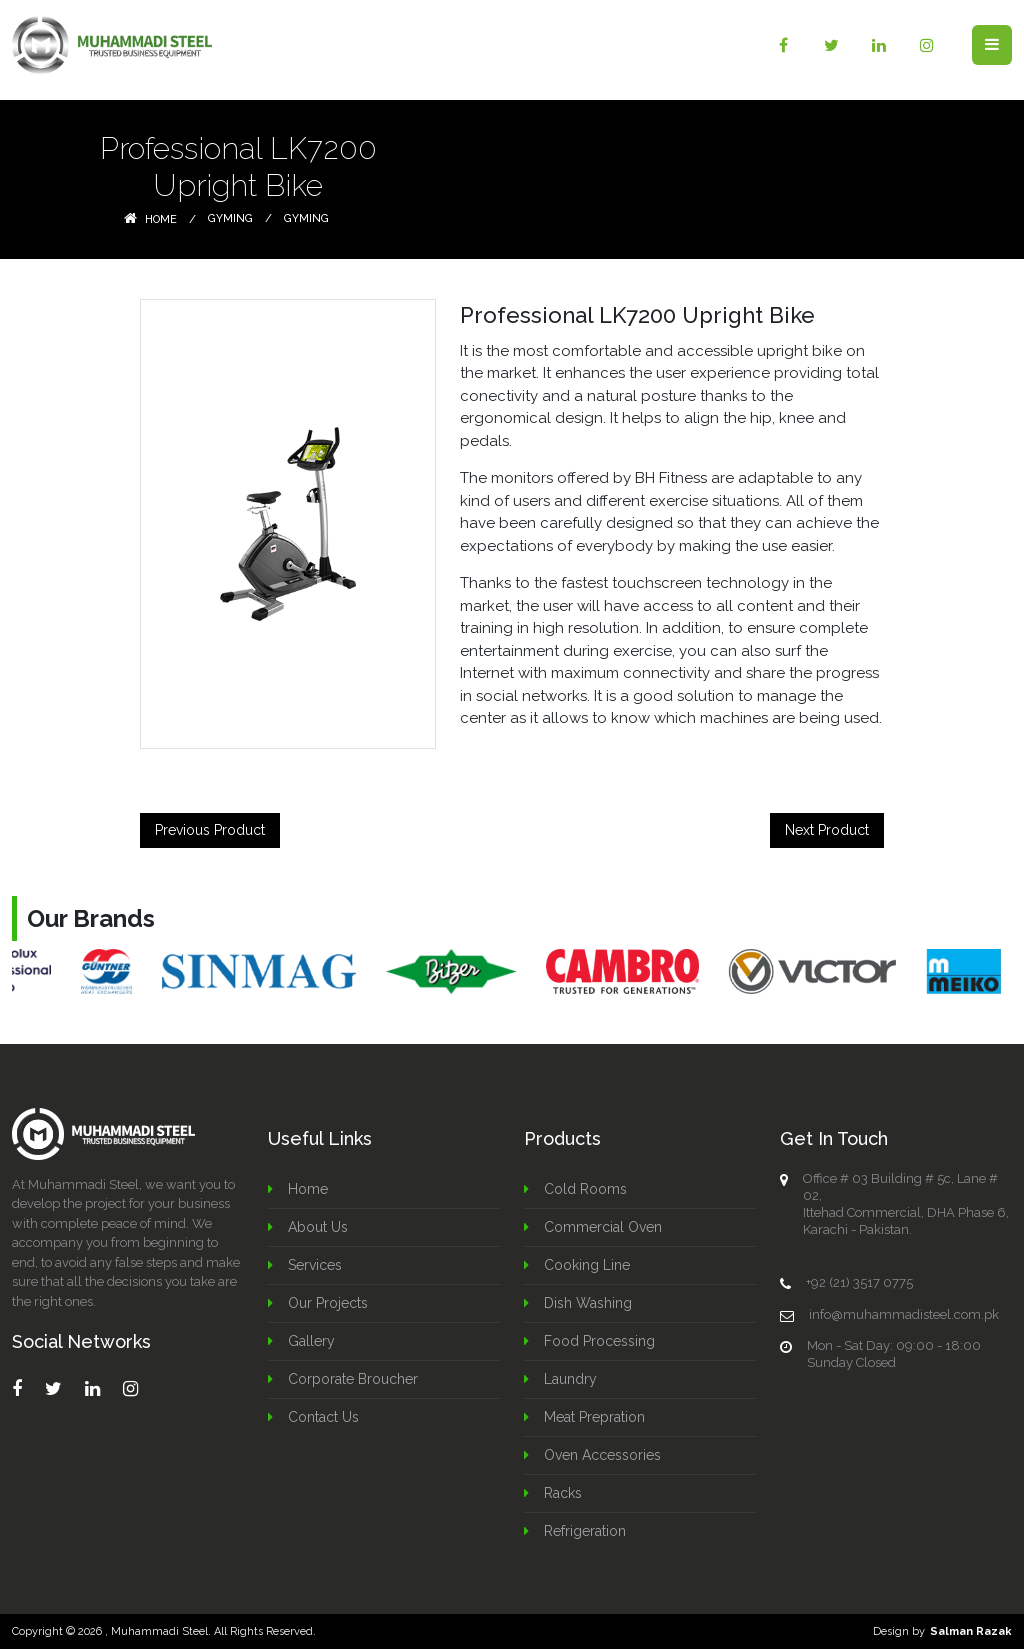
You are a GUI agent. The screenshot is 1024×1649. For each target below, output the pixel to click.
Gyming (230, 218)
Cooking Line (587, 1265)
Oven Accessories (602, 1455)
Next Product (827, 830)
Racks (563, 1493)
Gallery (311, 1341)
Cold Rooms (585, 1189)
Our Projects (328, 1303)
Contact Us (323, 1417)
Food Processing (599, 1341)
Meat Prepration (594, 1417)
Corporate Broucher (353, 1379)
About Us (318, 1227)
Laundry (570, 1379)
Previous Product (210, 830)
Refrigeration (585, 1531)
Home (150, 219)
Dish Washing (588, 1303)
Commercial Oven (603, 1227)
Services (315, 1265)
